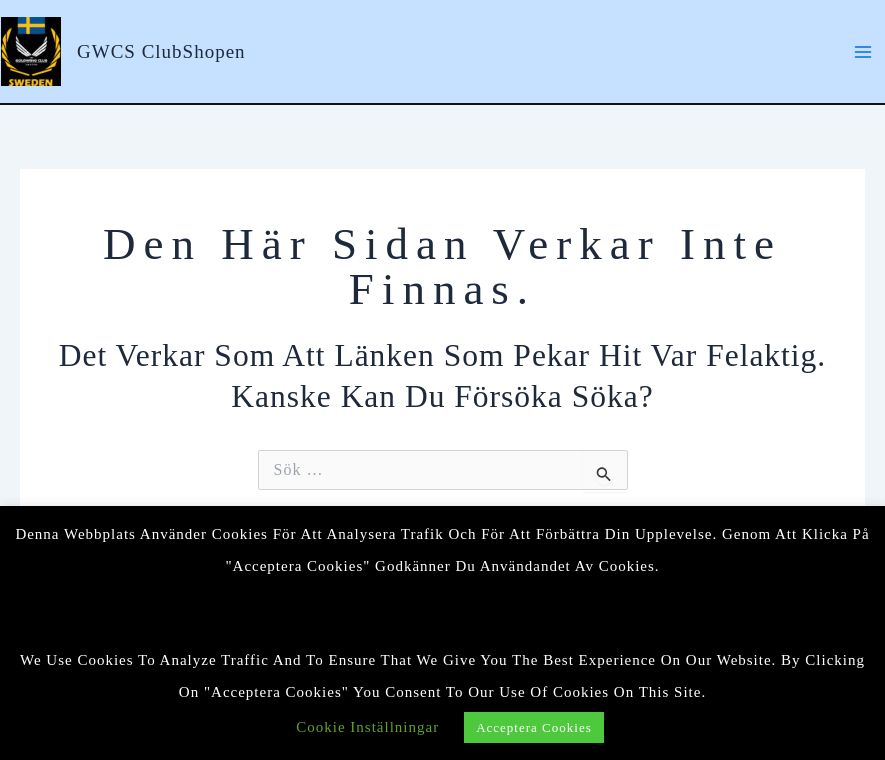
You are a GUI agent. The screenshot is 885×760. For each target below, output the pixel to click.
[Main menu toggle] (863, 51)
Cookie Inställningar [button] (367, 727)
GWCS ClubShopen (161, 51)
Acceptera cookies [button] (534, 727)
